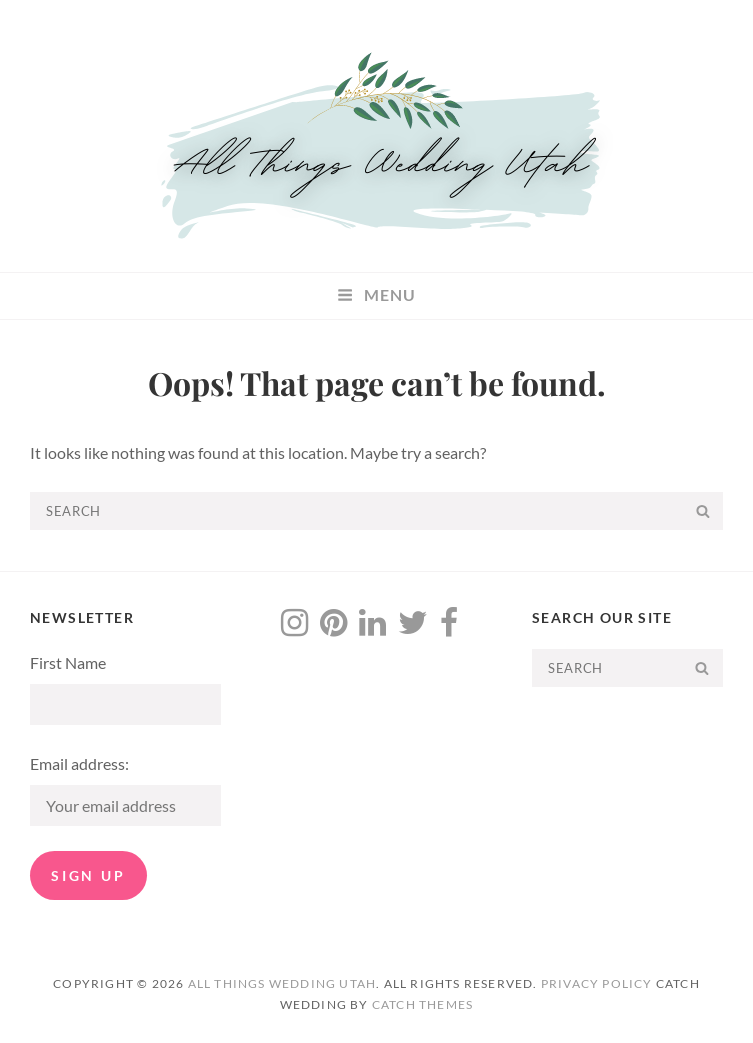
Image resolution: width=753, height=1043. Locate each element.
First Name (68, 662)
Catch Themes (422, 1004)
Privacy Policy (597, 983)
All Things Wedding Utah (282, 983)
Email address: (79, 763)
